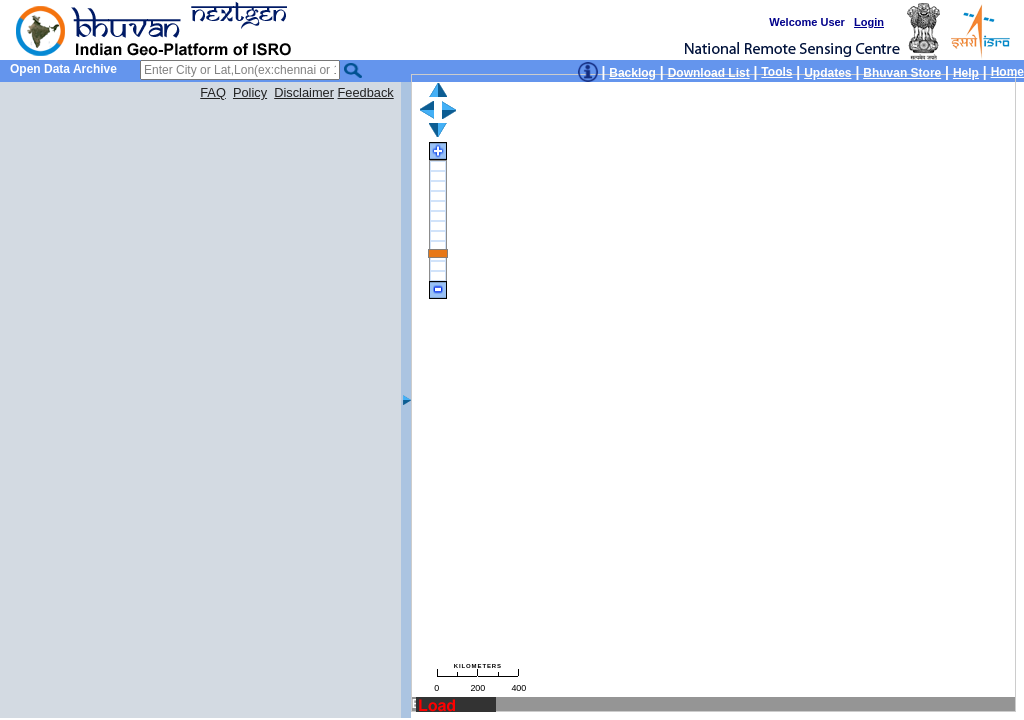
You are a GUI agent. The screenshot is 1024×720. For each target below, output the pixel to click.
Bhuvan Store (902, 73)
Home (1007, 72)
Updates (827, 73)
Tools (776, 72)
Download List (709, 73)
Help (966, 73)
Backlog (632, 73)
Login (869, 22)
